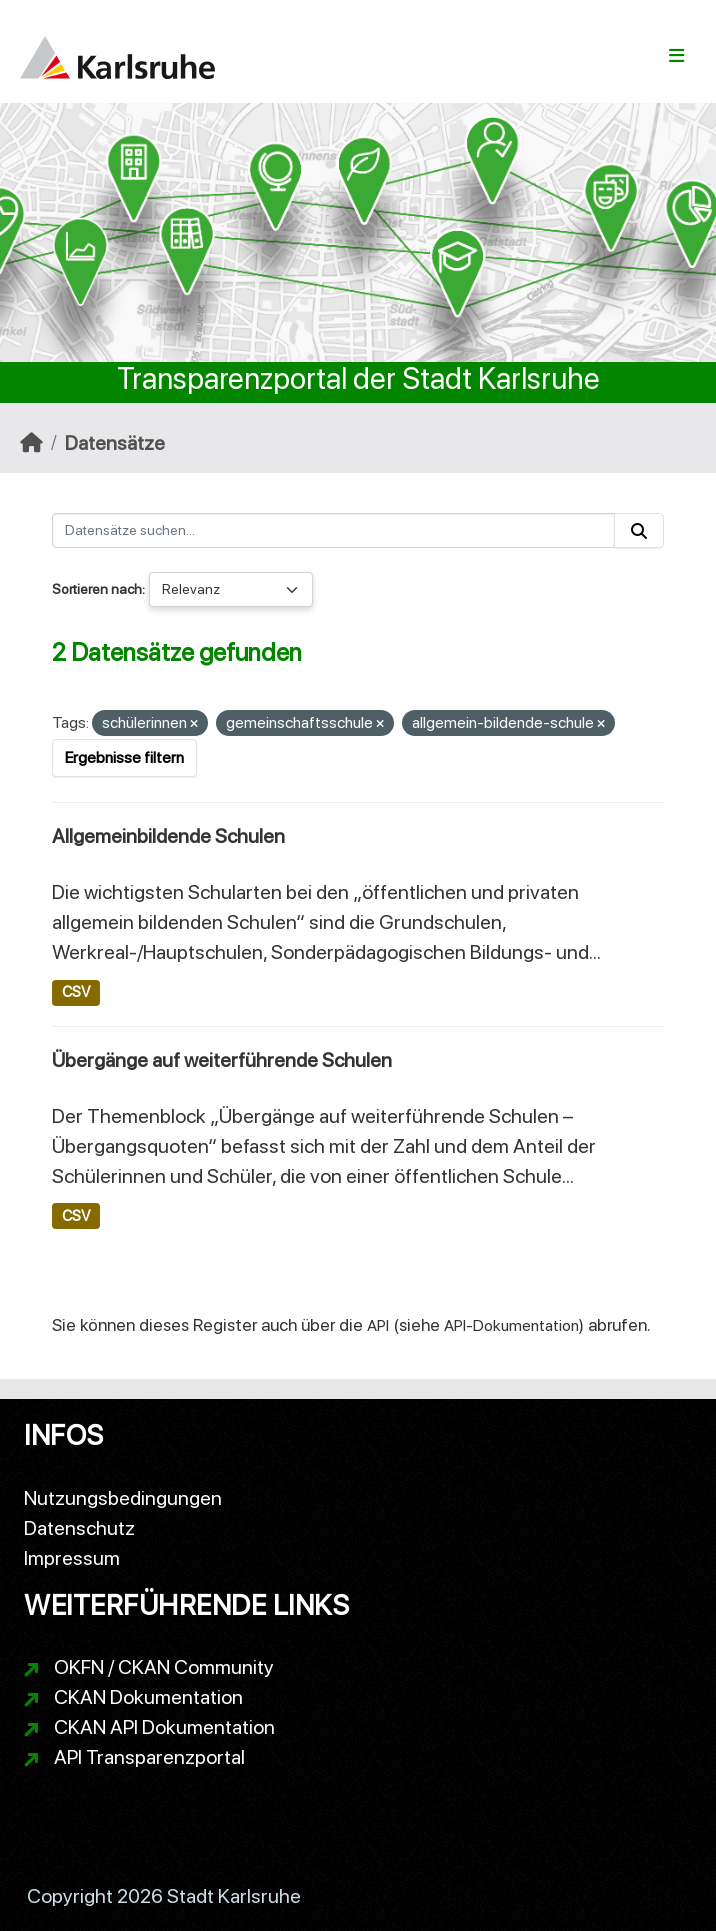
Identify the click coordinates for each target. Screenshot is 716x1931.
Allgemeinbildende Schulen (168, 836)
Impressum (72, 1558)
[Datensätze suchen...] (333, 530)
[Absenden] (639, 530)
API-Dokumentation (511, 1325)
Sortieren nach (97, 589)
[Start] (31, 443)
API (378, 1325)
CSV (76, 992)
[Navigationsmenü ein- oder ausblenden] (676, 56)
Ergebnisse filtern (124, 757)
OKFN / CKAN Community (164, 1667)
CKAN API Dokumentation (164, 1727)
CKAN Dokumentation (148, 1697)
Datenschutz (79, 1528)
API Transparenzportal (149, 1757)
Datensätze (115, 443)
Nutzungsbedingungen (123, 1498)
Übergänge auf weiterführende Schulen (222, 1060)
